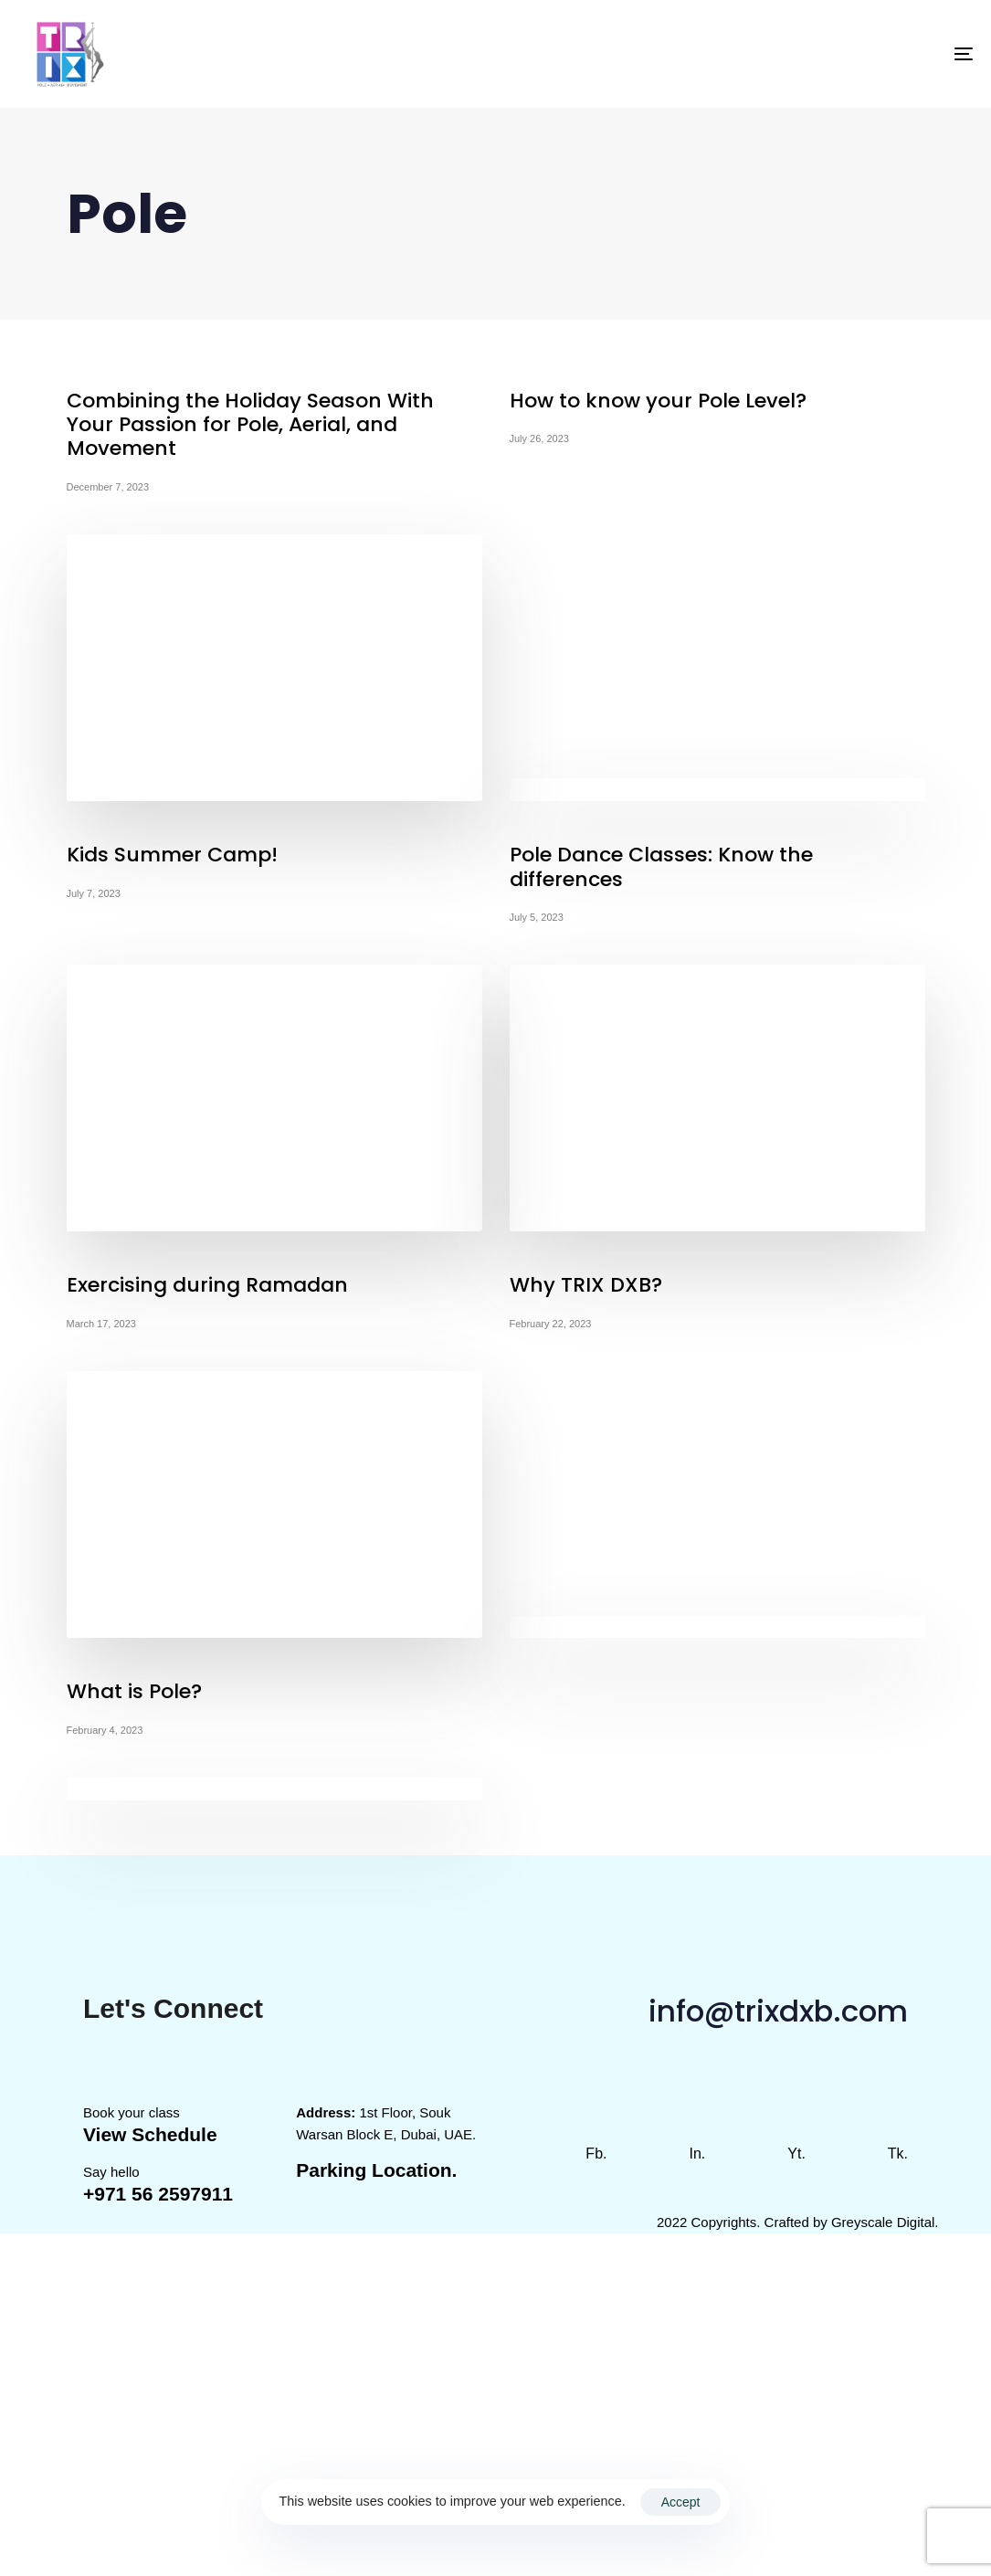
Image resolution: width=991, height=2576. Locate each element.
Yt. (796, 2153)
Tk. (898, 2153)
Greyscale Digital (882, 2222)
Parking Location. (376, 2169)
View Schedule (150, 2134)
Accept (681, 2502)
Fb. (595, 2153)
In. (697, 2153)
